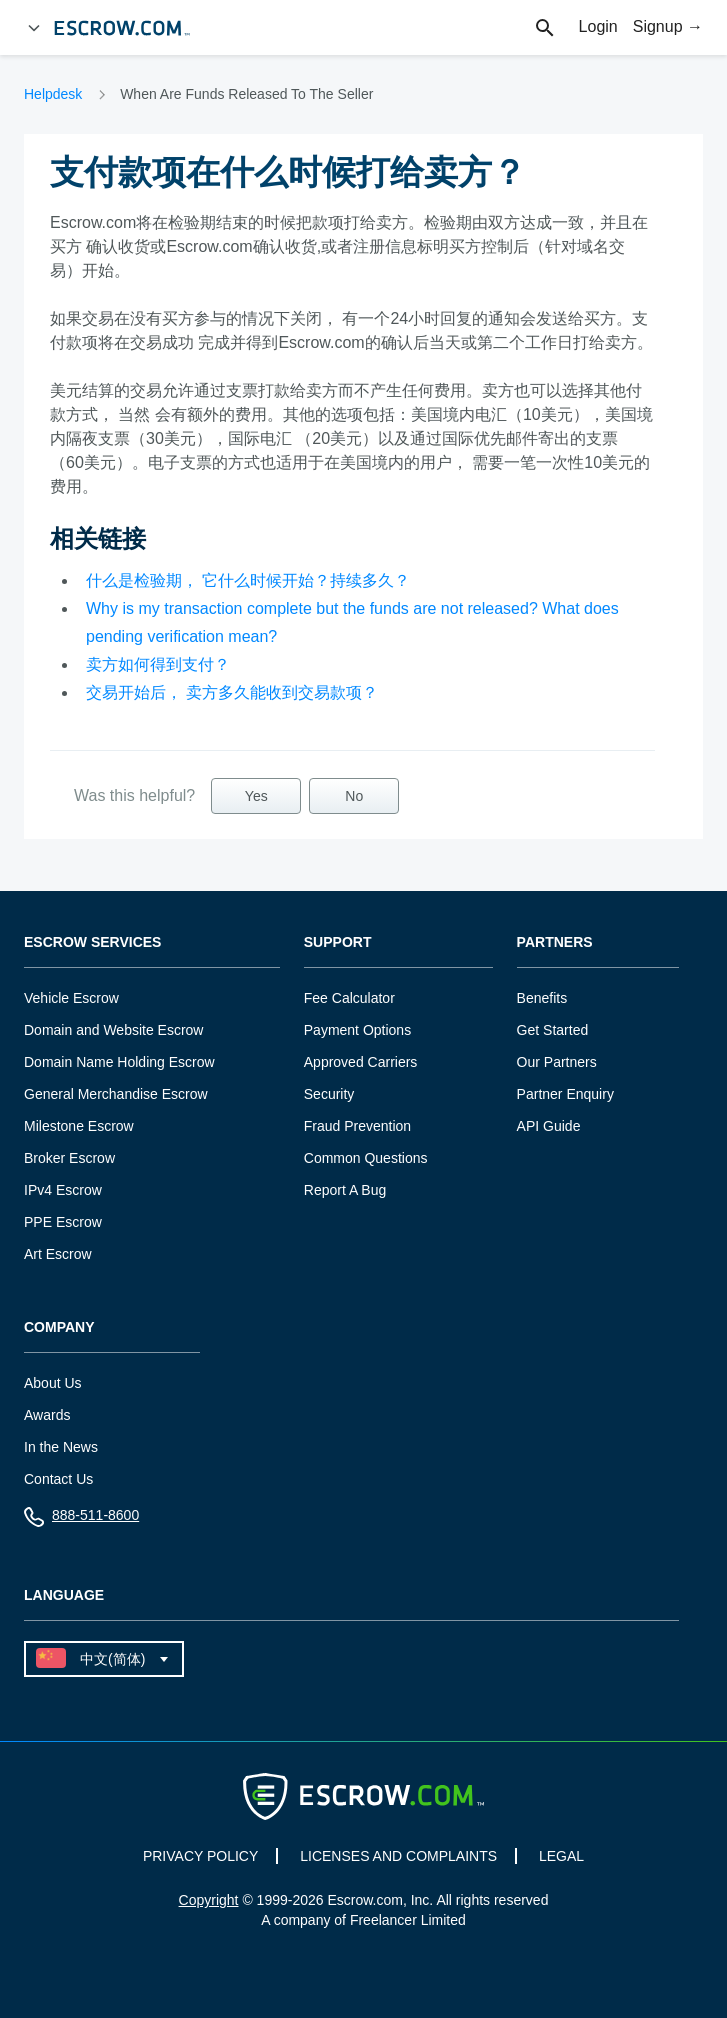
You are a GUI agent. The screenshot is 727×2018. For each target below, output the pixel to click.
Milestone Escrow (79, 1126)
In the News (61, 1447)
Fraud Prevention (357, 1126)
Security (329, 1094)
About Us (53, 1383)
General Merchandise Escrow (116, 1094)
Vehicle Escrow (71, 998)
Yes (256, 796)
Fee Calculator (349, 998)
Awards (47, 1415)
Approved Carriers (361, 1062)
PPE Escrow (63, 1222)
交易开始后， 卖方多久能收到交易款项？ (232, 692)
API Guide (549, 1126)
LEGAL (561, 1856)
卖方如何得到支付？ (158, 664)
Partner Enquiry (565, 1094)
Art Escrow (58, 1254)
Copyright (209, 1900)
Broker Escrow (69, 1158)
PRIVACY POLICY (200, 1856)
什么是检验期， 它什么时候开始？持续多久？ (248, 580)
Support (338, 942)
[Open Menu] (34, 28)
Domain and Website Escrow (113, 1030)
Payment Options (357, 1030)
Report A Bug (345, 1190)
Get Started (553, 1030)
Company (59, 1327)
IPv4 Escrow (63, 1190)
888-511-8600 (81, 1519)
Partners (555, 942)
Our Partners (557, 1062)
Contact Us (58, 1479)
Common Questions (366, 1158)
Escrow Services (92, 942)
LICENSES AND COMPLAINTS (398, 1856)
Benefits (542, 998)
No (354, 796)
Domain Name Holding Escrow (119, 1062)
